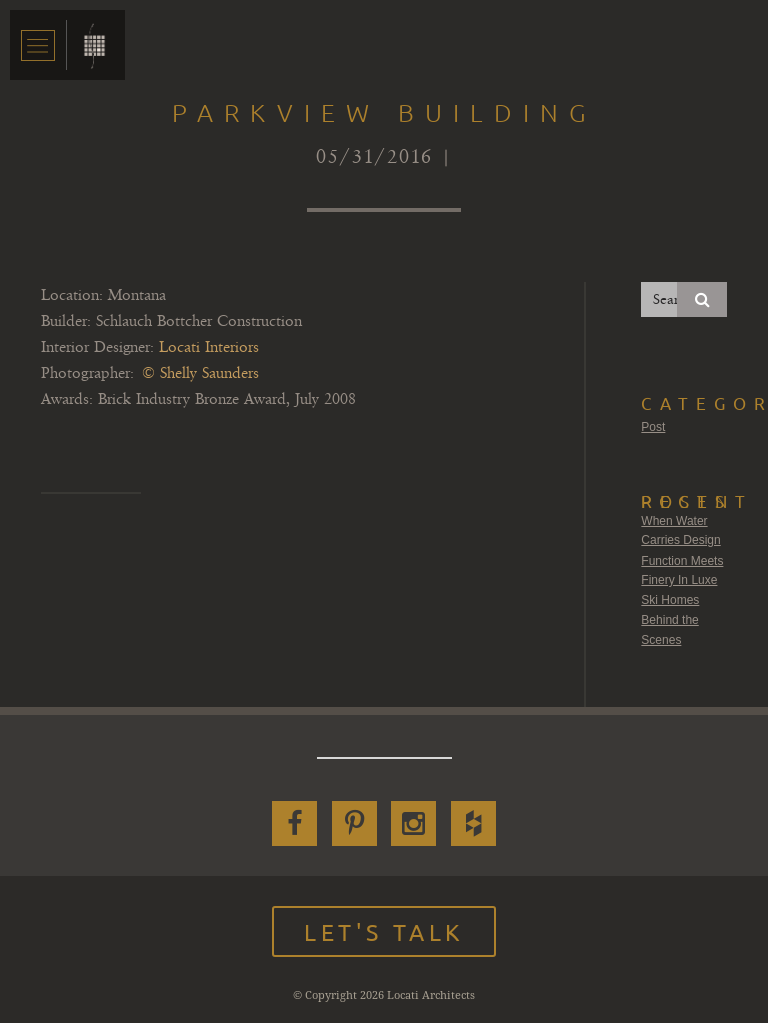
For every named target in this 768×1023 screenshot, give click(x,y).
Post (653, 427)
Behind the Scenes (669, 630)
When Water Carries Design (680, 531)
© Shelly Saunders (200, 373)
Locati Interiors (209, 347)
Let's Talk (384, 931)
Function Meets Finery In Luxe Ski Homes (682, 580)
